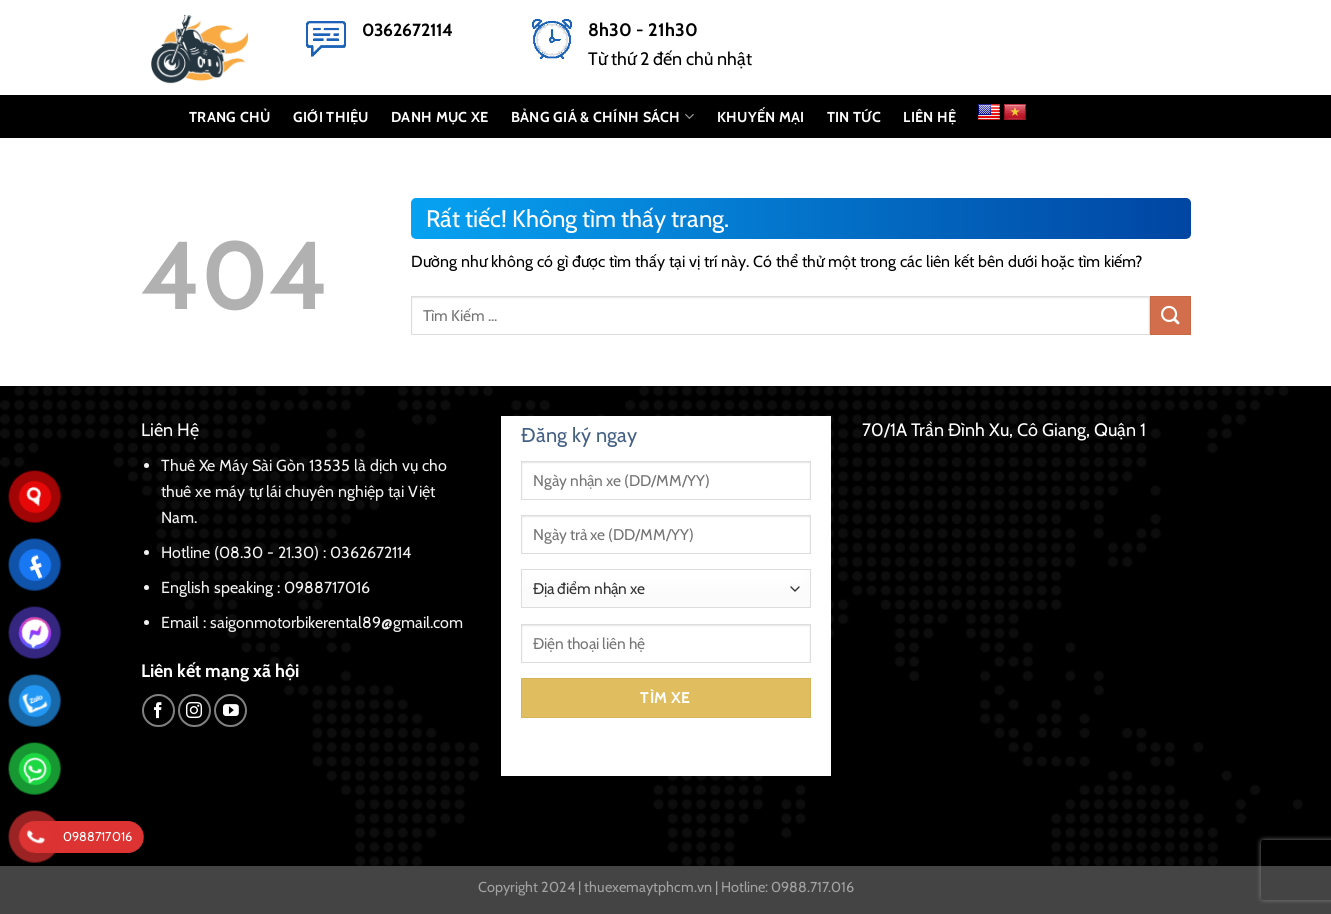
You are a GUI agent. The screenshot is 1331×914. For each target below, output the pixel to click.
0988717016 (327, 587)
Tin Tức (854, 117)
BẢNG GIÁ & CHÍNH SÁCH (603, 116)
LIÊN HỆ (929, 117)
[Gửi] (1170, 315)
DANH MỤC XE (439, 117)
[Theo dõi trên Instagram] (194, 710)
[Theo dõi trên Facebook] (158, 710)
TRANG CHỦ (230, 117)
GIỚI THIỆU (331, 117)
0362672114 (407, 29)
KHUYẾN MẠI (761, 117)
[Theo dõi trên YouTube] (230, 710)
